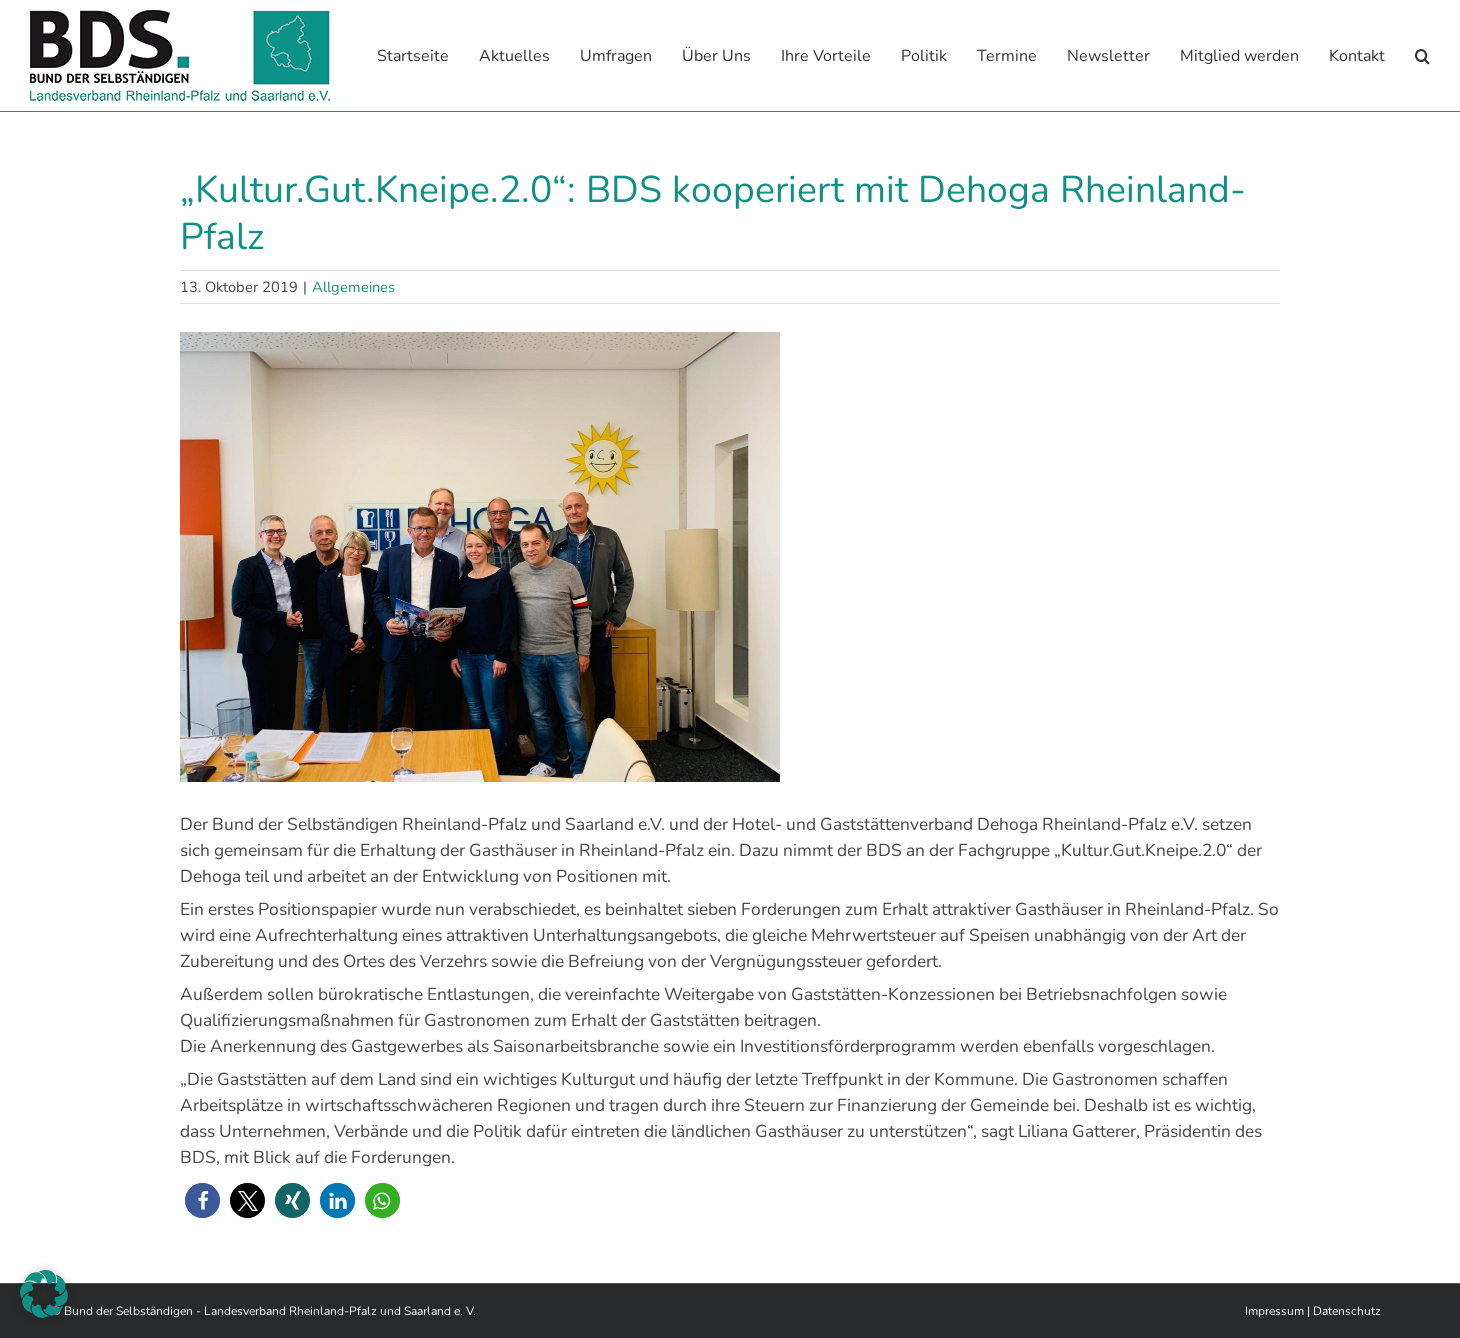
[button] (1422, 55)
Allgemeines (353, 286)
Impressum (1274, 1310)
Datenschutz (1347, 1310)
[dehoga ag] (730, 556)
